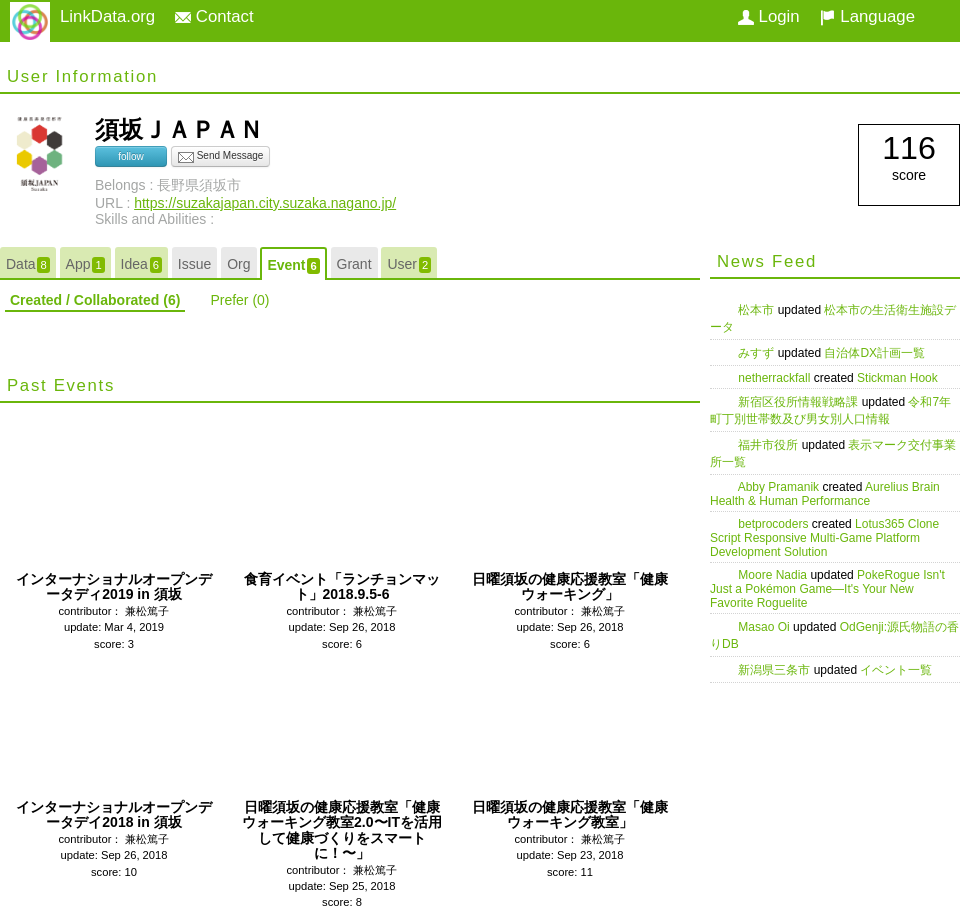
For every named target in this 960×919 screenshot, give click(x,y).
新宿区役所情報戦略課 (799, 402)
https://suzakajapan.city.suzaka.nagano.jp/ (265, 203)
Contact (214, 16)
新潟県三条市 (775, 670)
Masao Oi (765, 627)
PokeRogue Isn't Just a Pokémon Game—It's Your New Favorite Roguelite (827, 589)
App (85, 264)
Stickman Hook (897, 378)
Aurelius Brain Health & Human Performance (825, 494)
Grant (354, 264)
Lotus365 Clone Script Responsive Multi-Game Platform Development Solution (824, 538)
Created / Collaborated (95, 300)
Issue (194, 264)
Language (867, 16)
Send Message (221, 157)
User (409, 264)
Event (293, 265)
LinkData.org (107, 16)
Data (28, 264)
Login (769, 16)
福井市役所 (769, 445)
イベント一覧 (896, 670)
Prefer (239, 300)
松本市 (757, 310)
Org (238, 264)
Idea (141, 264)
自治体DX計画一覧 (874, 353)
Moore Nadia (774, 575)
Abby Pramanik (780, 487)
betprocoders (774, 524)
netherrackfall (775, 378)
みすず (757, 353)
